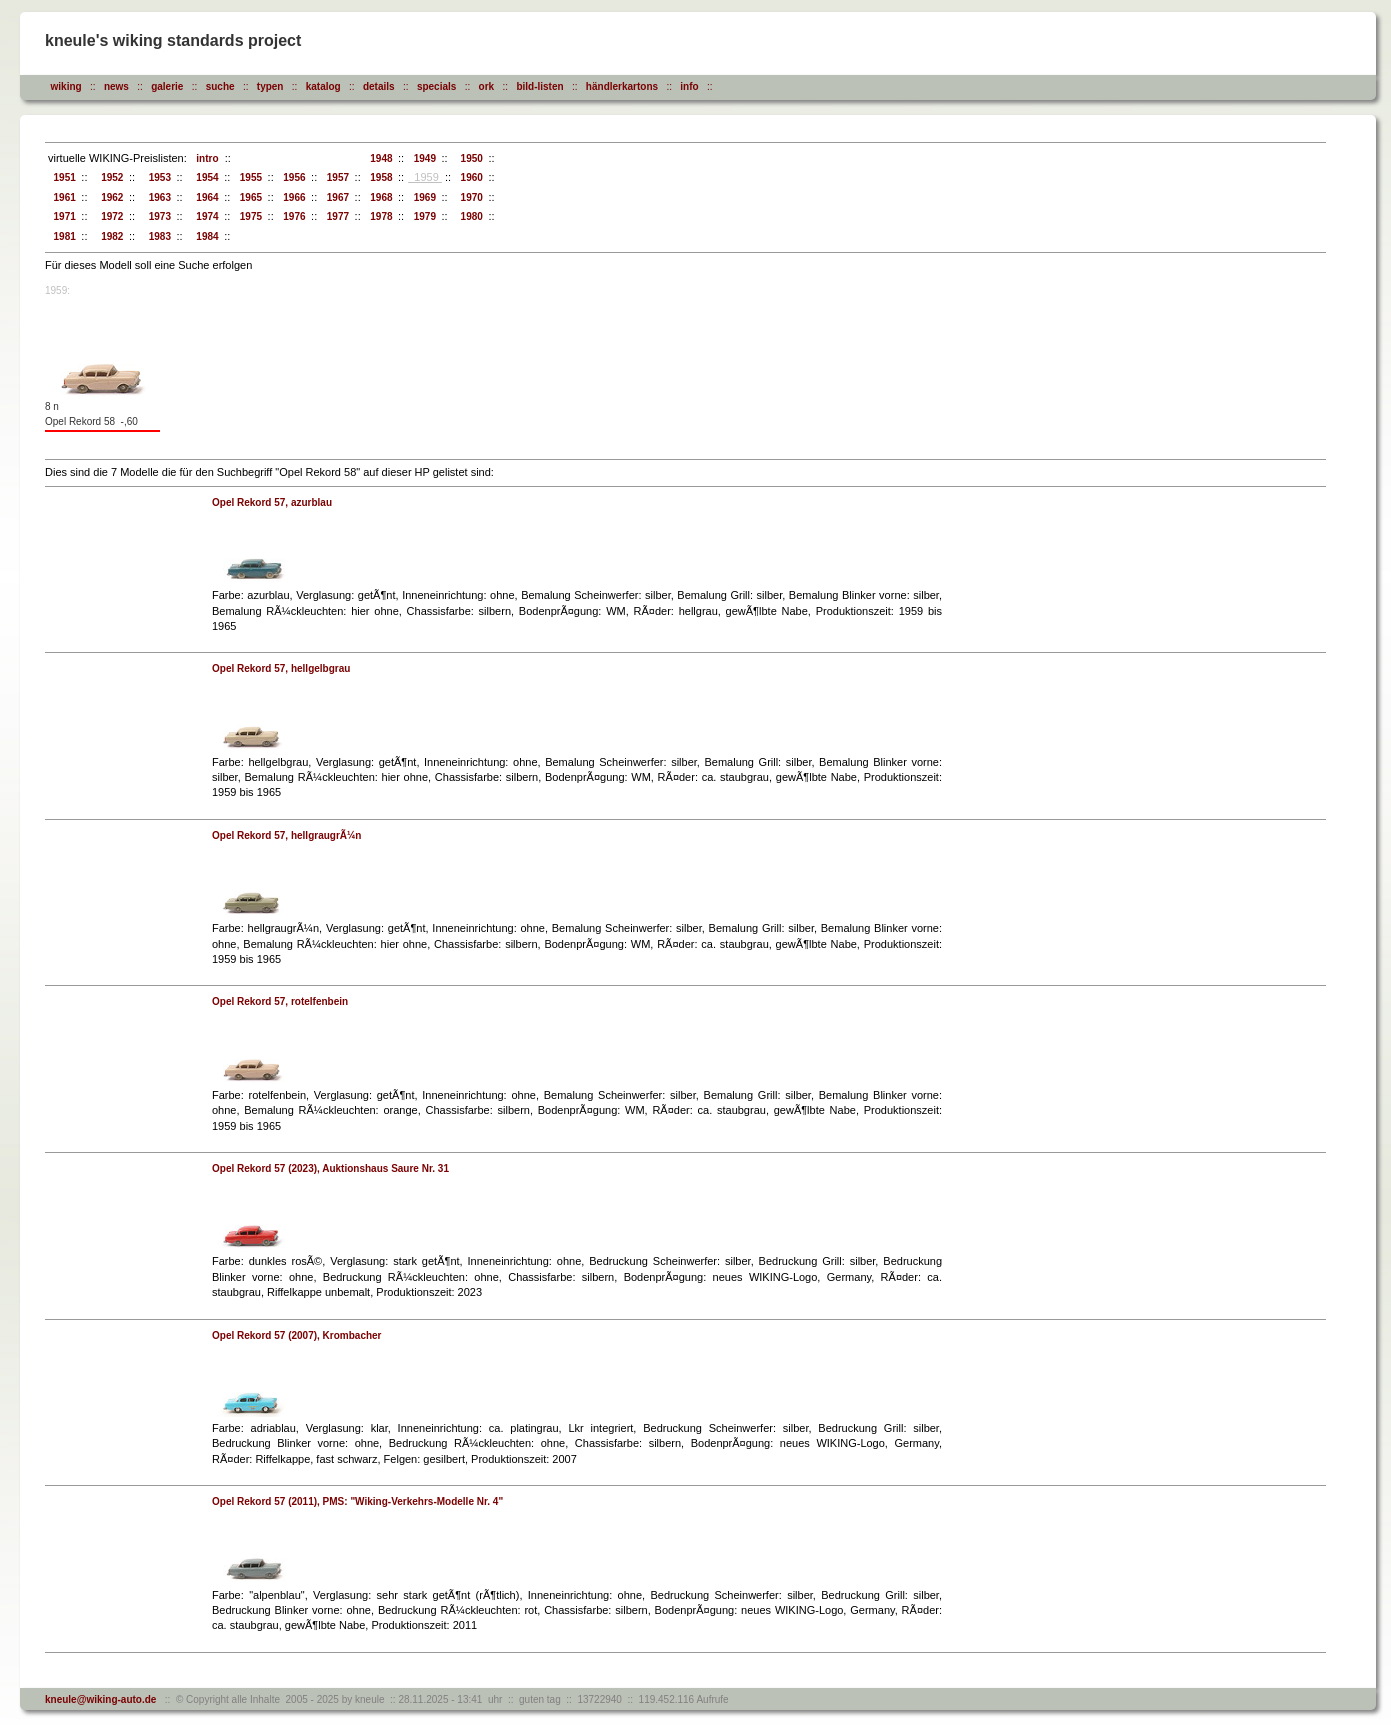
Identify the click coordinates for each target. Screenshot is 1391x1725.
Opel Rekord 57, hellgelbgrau (281, 668)
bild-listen (539, 86)
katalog (323, 86)
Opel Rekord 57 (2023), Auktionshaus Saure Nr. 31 (330, 1168)
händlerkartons (622, 86)
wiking (66, 86)
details (379, 86)
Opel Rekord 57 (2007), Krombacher (297, 1335)
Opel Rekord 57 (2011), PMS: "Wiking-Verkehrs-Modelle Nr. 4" (357, 1501)
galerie (167, 86)
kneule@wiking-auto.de (100, 1699)
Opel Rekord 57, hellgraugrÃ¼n (286, 835)
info (689, 86)
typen (270, 86)
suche (220, 86)
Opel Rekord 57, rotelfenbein (280, 1001)
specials (436, 86)
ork (487, 86)
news (116, 86)
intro (205, 158)
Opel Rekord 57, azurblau (272, 502)
